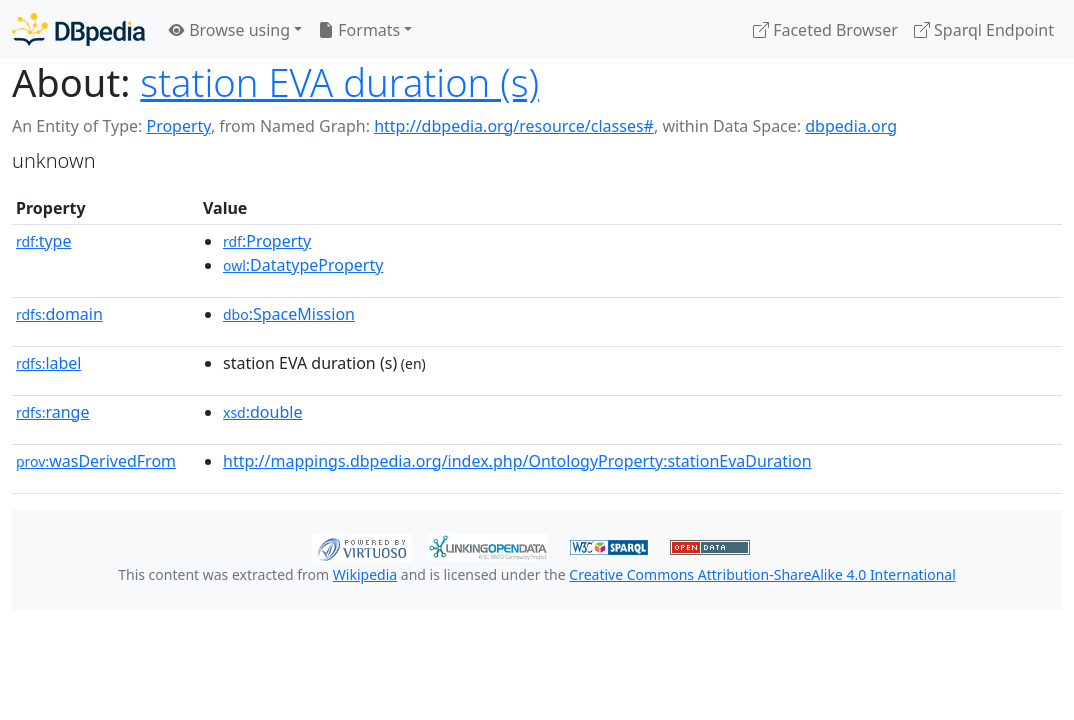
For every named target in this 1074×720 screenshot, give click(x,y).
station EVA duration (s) (339, 82)
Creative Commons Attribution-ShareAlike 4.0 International (762, 574)
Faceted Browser (825, 30)
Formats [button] (359, 30)
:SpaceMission (289, 314)
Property (178, 126)
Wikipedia (365, 574)
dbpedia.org (851, 126)
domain (59, 314)
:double (262, 412)
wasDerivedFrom (96, 461)
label (49, 363)
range (52, 412)
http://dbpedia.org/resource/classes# (514, 126)
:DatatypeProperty (303, 265)
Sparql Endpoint (984, 30)
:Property (267, 241)
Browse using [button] (229, 30)
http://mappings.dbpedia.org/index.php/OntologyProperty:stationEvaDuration (517, 461)
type (44, 241)
